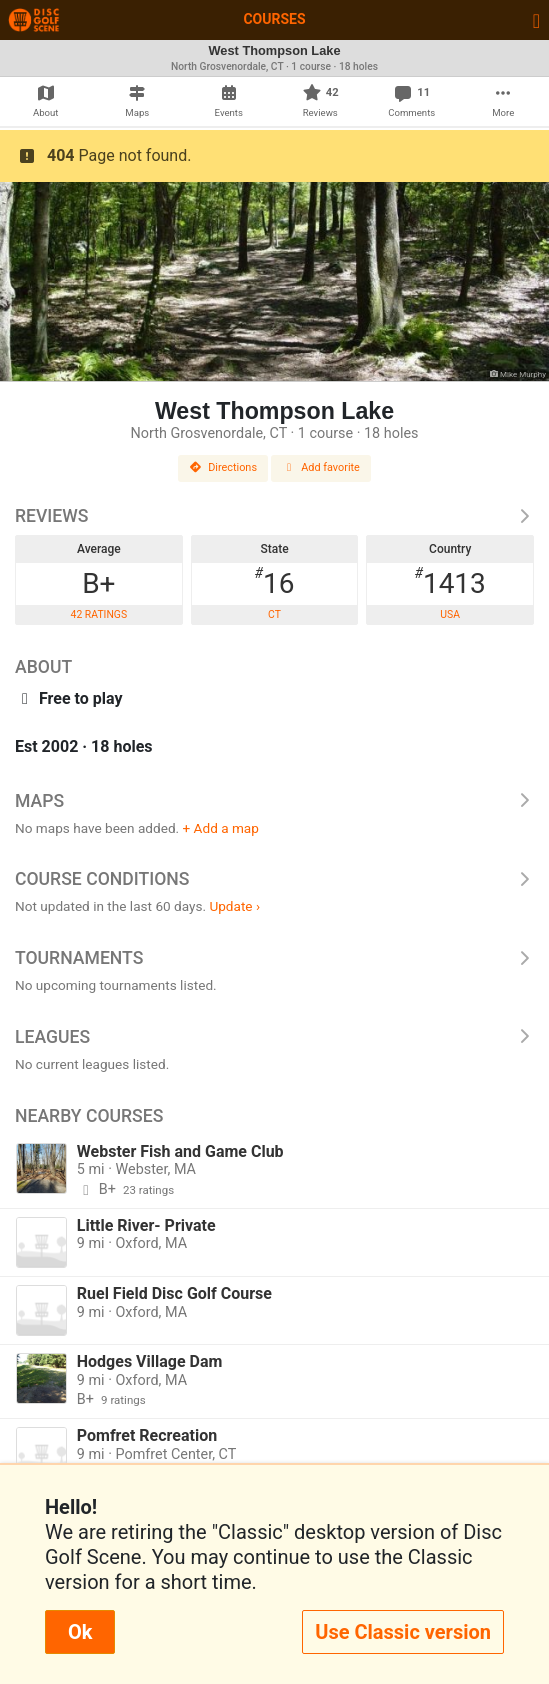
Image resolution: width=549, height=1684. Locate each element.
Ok (80, 1632)
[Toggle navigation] (536, 20)
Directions (223, 467)
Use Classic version (403, 1632)
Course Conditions (274, 879)
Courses (274, 19)
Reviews (274, 516)
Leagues (274, 1037)
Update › (234, 906)
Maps (274, 801)
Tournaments (274, 958)
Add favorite (321, 467)
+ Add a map (221, 828)
